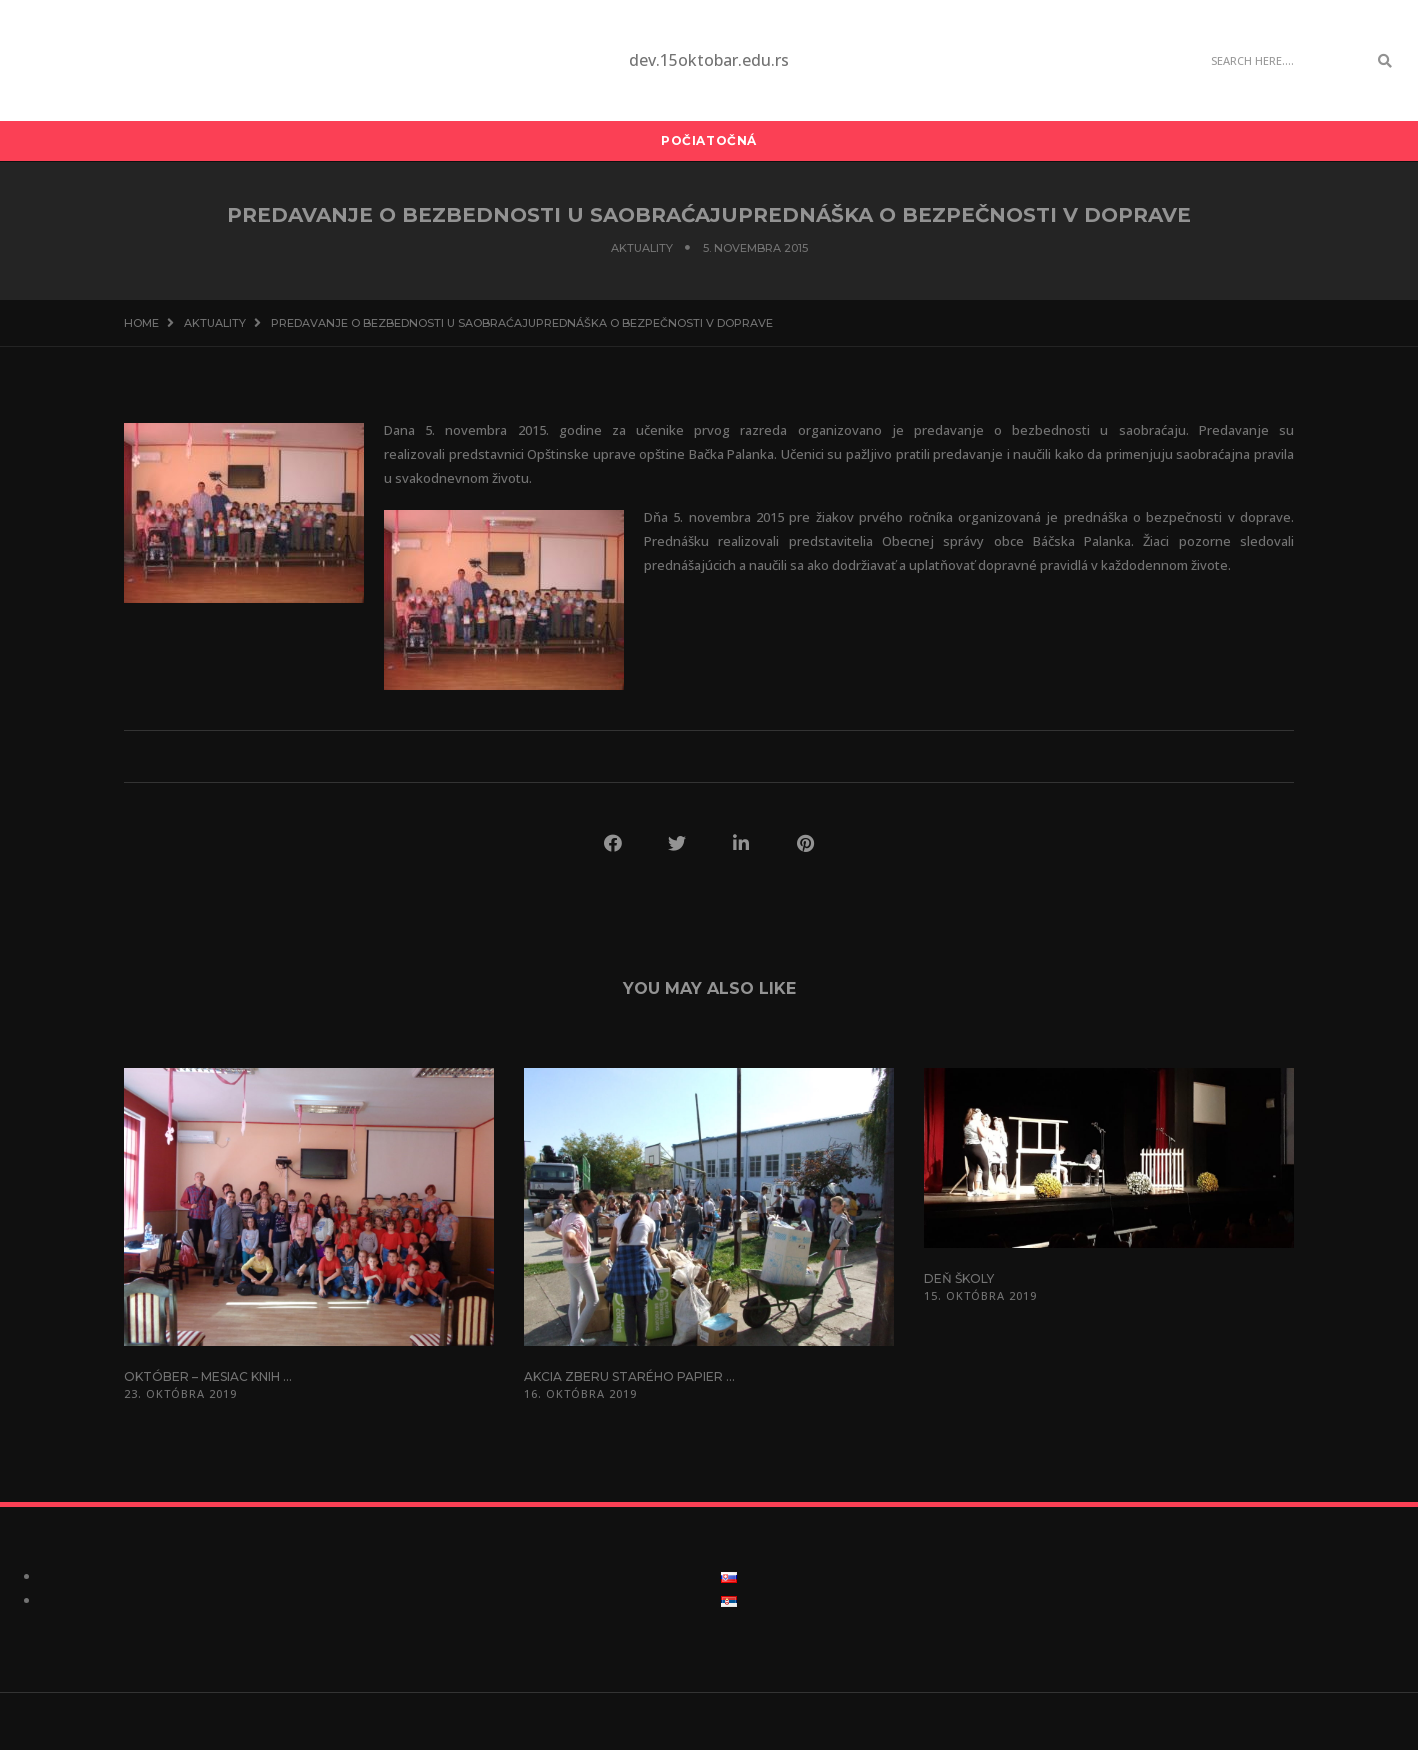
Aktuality (642, 248)
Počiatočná (709, 140)
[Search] (1284, 61)
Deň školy (959, 1278)
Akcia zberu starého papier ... (629, 1376)
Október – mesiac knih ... (208, 1376)
